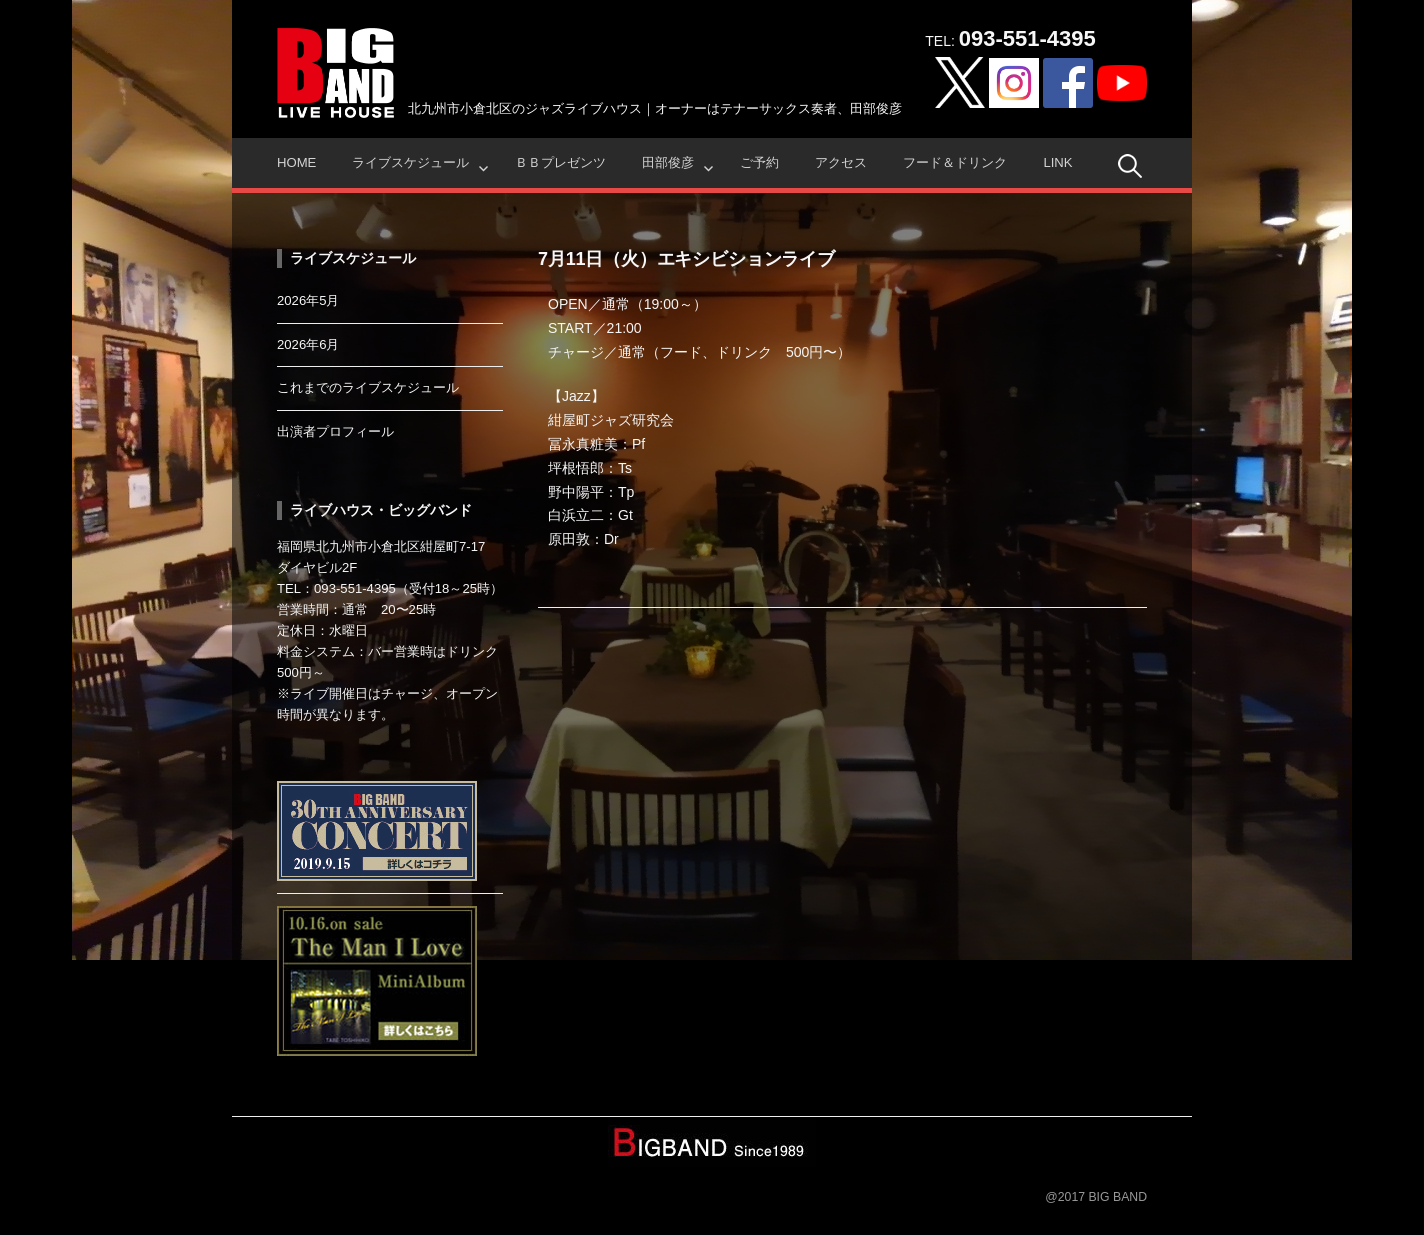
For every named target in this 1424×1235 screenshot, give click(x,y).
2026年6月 (308, 344)
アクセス (841, 162)
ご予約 (759, 162)
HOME (296, 162)
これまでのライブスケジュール (368, 387)
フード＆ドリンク (955, 162)
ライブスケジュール (410, 162)
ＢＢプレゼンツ (560, 162)
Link (1057, 162)
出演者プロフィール (335, 431)
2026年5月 (308, 300)
